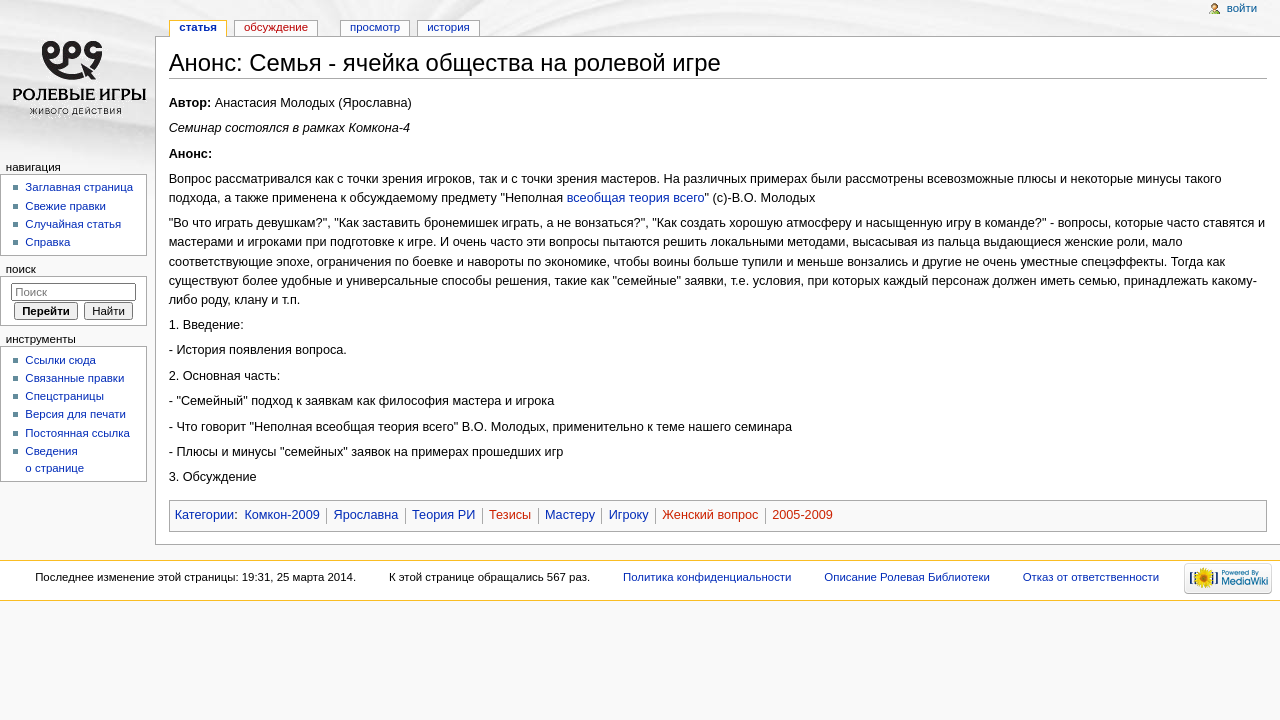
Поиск (21, 269)
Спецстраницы (64, 396)
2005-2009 (802, 515)
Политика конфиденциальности (707, 577)
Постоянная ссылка (77, 433)
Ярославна (365, 515)
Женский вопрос (710, 515)
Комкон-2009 (281, 515)
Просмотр (375, 27)
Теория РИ (443, 515)
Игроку (629, 515)
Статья (198, 27)
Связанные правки (74, 378)
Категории (205, 515)
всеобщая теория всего (636, 198)
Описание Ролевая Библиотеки (907, 577)
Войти (1242, 8)
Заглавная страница (79, 187)
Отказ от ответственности (1091, 577)
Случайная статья (73, 224)
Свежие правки (65, 206)
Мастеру (570, 515)
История (448, 27)
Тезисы (510, 515)
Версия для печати (75, 414)
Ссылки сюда (60, 360)
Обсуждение (276, 27)
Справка (47, 242)
